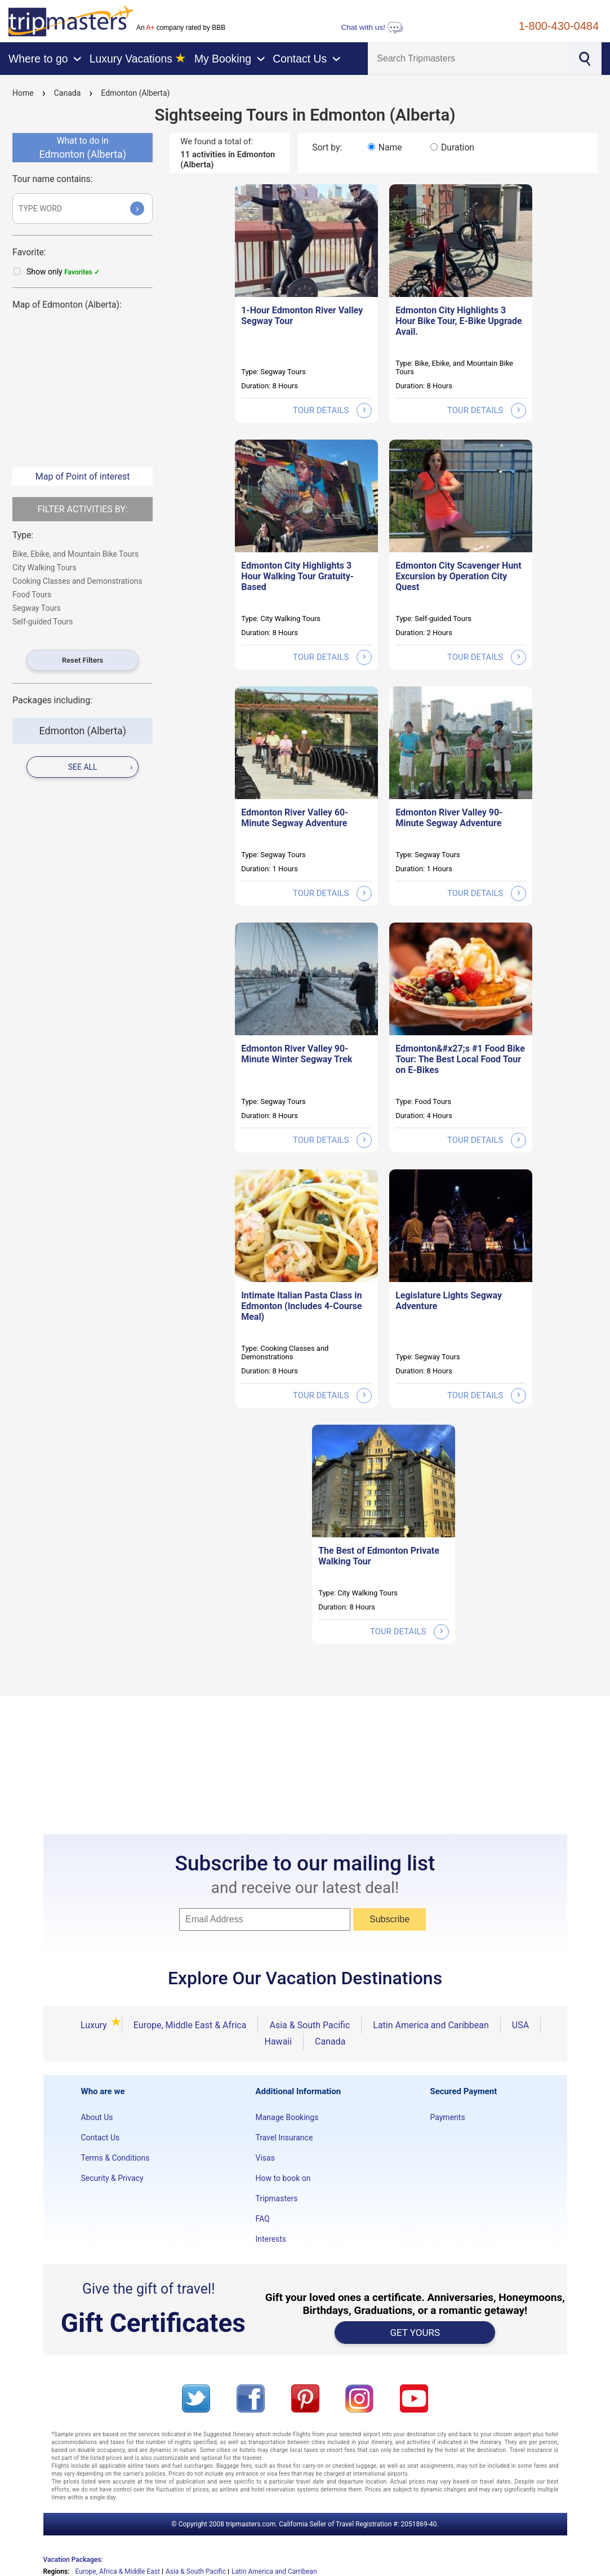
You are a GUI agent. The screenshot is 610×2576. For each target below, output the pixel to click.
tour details (332, 410)
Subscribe (389, 1919)
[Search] (468, 58)
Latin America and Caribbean (431, 2025)
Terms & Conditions (115, 2157)
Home (23, 92)
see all (100, 767)
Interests (270, 2239)
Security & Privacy (112, 2178)
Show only (63, 271)
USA (520, 2025)
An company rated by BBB (180, 28)
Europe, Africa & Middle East (117, 2571)
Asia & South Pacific (309, 2025)
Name (390, 147)
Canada (67, 92)
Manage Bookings (286, 2117)
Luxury (95, 2025)
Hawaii (278, 2041)
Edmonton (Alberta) (135, 92)
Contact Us (100, 2137)
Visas (264, 2157)
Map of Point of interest (82, 476)
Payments (447, 2117)
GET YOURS (415, 2332)
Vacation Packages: (73, 2560)
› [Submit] (137, 208)
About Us (97, 2117)
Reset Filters (82, 660)
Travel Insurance (284, 2137)
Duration (457, 147)
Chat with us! (372, 27)
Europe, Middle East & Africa (190, 2025)
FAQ (262, 2218)
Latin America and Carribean (274, 2571)
